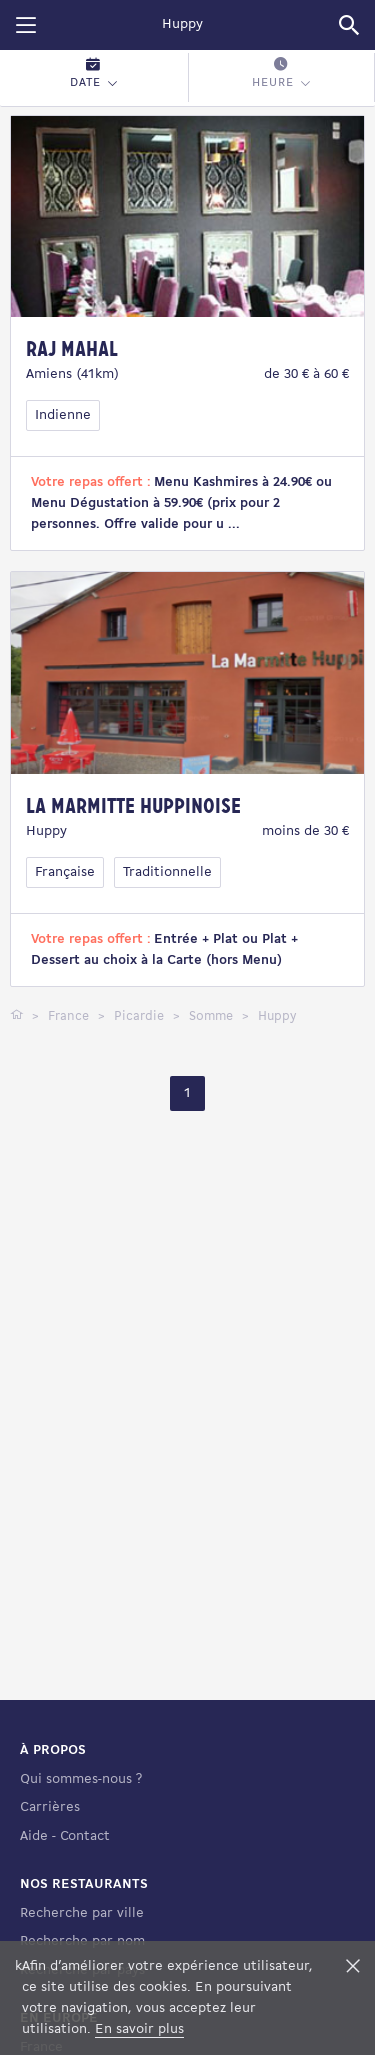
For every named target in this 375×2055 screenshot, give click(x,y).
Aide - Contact (65, 1836)
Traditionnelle (167, 872)
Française (65, 872)
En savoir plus (139, 2029)
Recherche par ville (82, 1913)
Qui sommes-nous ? (81, 1779)
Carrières (50, 1807)
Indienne (63, 415)
